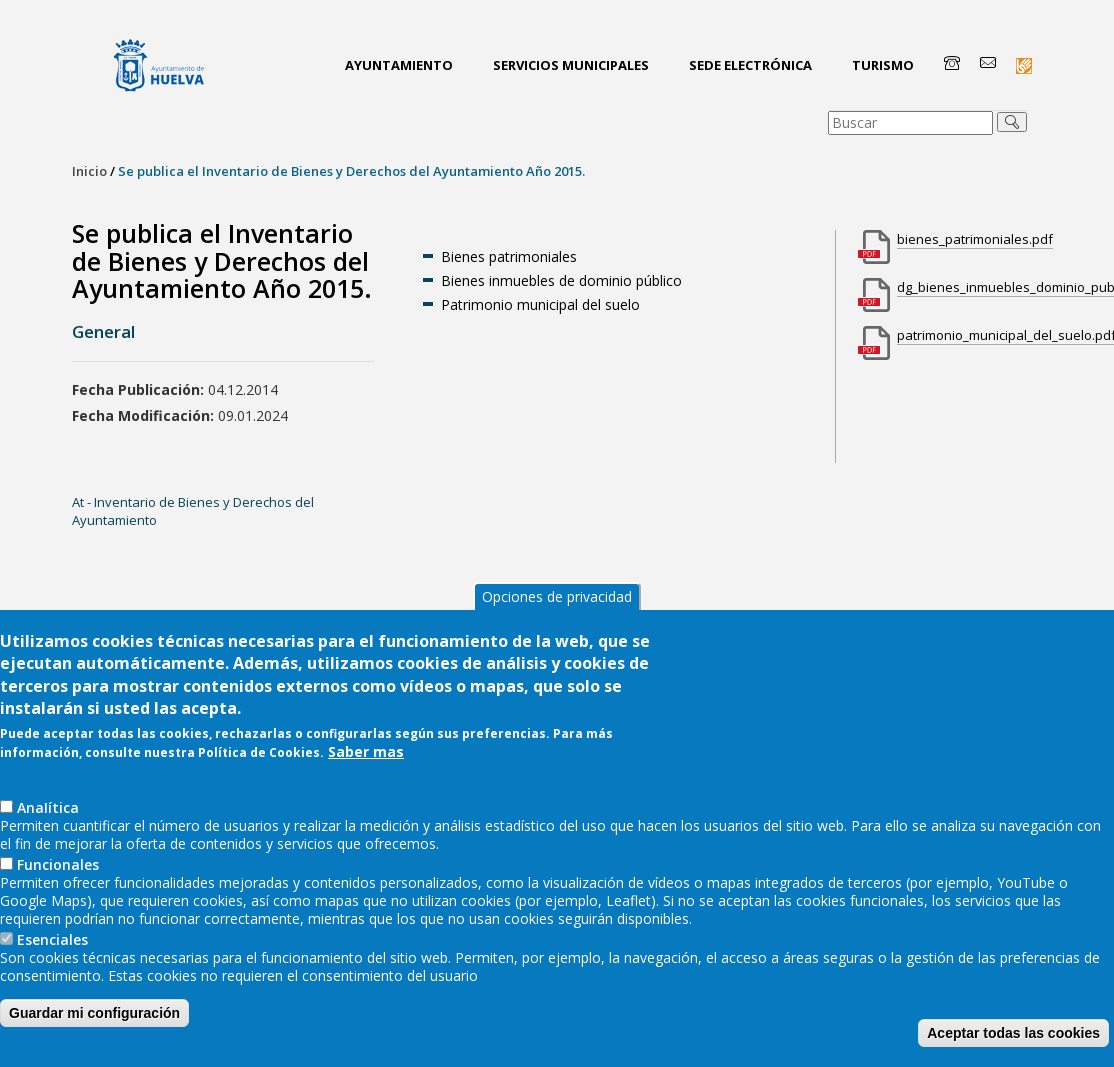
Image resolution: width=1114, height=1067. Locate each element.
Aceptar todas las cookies (1013, 1034)
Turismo (883, 65)
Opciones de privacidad (557, 596)
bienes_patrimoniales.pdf (975, 239)
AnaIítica (48, 808)
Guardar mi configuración (94, 1014)
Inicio (89, 171)
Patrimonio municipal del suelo (540, 304)
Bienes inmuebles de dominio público (561, 280)
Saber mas (366, 753)
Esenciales (52, 940)
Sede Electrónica (750, 65)
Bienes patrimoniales (511, 256)
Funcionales (58, 865)
